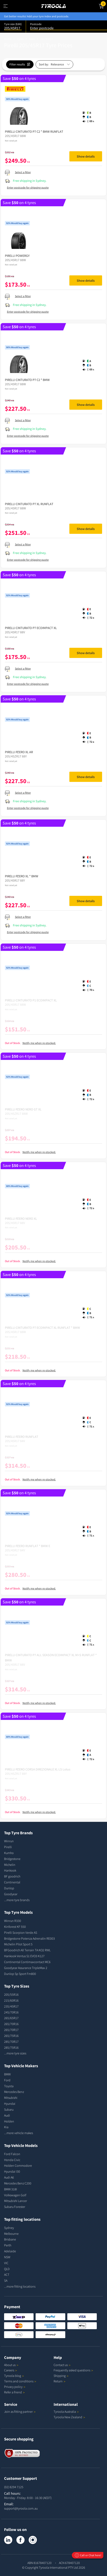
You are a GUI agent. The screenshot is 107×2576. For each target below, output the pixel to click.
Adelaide (10, 2251)
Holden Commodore (18, 2165)
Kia (6, 2127)
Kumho (9, 1853)
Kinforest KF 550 (15, 1927)
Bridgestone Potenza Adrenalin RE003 (29, 1938)
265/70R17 (11, 2030)
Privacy (14, 2387)
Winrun (9, 1841)
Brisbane (10, 2239)
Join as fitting (20, 2411)
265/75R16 (11, 2036)
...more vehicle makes (18, 2133)
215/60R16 (11, 2000)
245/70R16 (11, 2012)
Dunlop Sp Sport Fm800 (20, 1974)
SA (5, 2280)
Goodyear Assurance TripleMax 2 (25, 1968)
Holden (9, 2121)
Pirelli (8, 1847)
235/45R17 (11, 2006)
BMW (7, 2074)
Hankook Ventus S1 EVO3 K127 (24, 1956)
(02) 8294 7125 (13, 2487)
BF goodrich (12, 1876)
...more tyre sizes (15, 2053)
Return (58, 2381)
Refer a (14, 2392)
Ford (7, 2080)
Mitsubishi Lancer (15, 2201)
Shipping (60, 2376)
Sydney (9, 2228)
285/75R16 (11, 2047)
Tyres (20, 39)
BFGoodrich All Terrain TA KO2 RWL (27, 1950)
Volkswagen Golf (15, 2195)
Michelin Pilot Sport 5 (18, 1944)
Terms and (20, 2381)
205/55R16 (11, 1994)
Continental (12, 1882)
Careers (9, 2370)
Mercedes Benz (14, 2092)
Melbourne (11, 2234)
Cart (104, 3)
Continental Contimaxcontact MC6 (27, 1962)
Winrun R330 (12, 1921)
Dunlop (9, 1888)
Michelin (9, 1865)
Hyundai (9, 2103)
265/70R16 (11, 2024)
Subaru (9, 2109)
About (11, 2365)
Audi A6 (9, 2177)
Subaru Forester (14, 2207)
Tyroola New (69, 2417)
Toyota (9, 2086)
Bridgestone (12, 1859)
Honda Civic (12, 2160)
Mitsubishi (10, 2098)
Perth (7, 2245)
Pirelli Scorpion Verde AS (20, 1932)
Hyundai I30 (12, 2171)
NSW (7, 2257)
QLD (7, 2269)
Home (7, 39)
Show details (86, 156)
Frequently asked (73, 2370)
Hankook (10, 1870)
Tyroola (14, 2376)
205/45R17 (46, 39)
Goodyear (10, 1894)
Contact (62, 2365)
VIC (6, 2263)
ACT (6, 2274)
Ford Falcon (12, 2154)
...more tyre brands (16, 1900)
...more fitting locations (19, 2286)
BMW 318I (10, 2189)
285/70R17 (11, 2042)
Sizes (32, 39)
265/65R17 (11, 2018)
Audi (7, 2115)
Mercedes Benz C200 (17, 2183)
